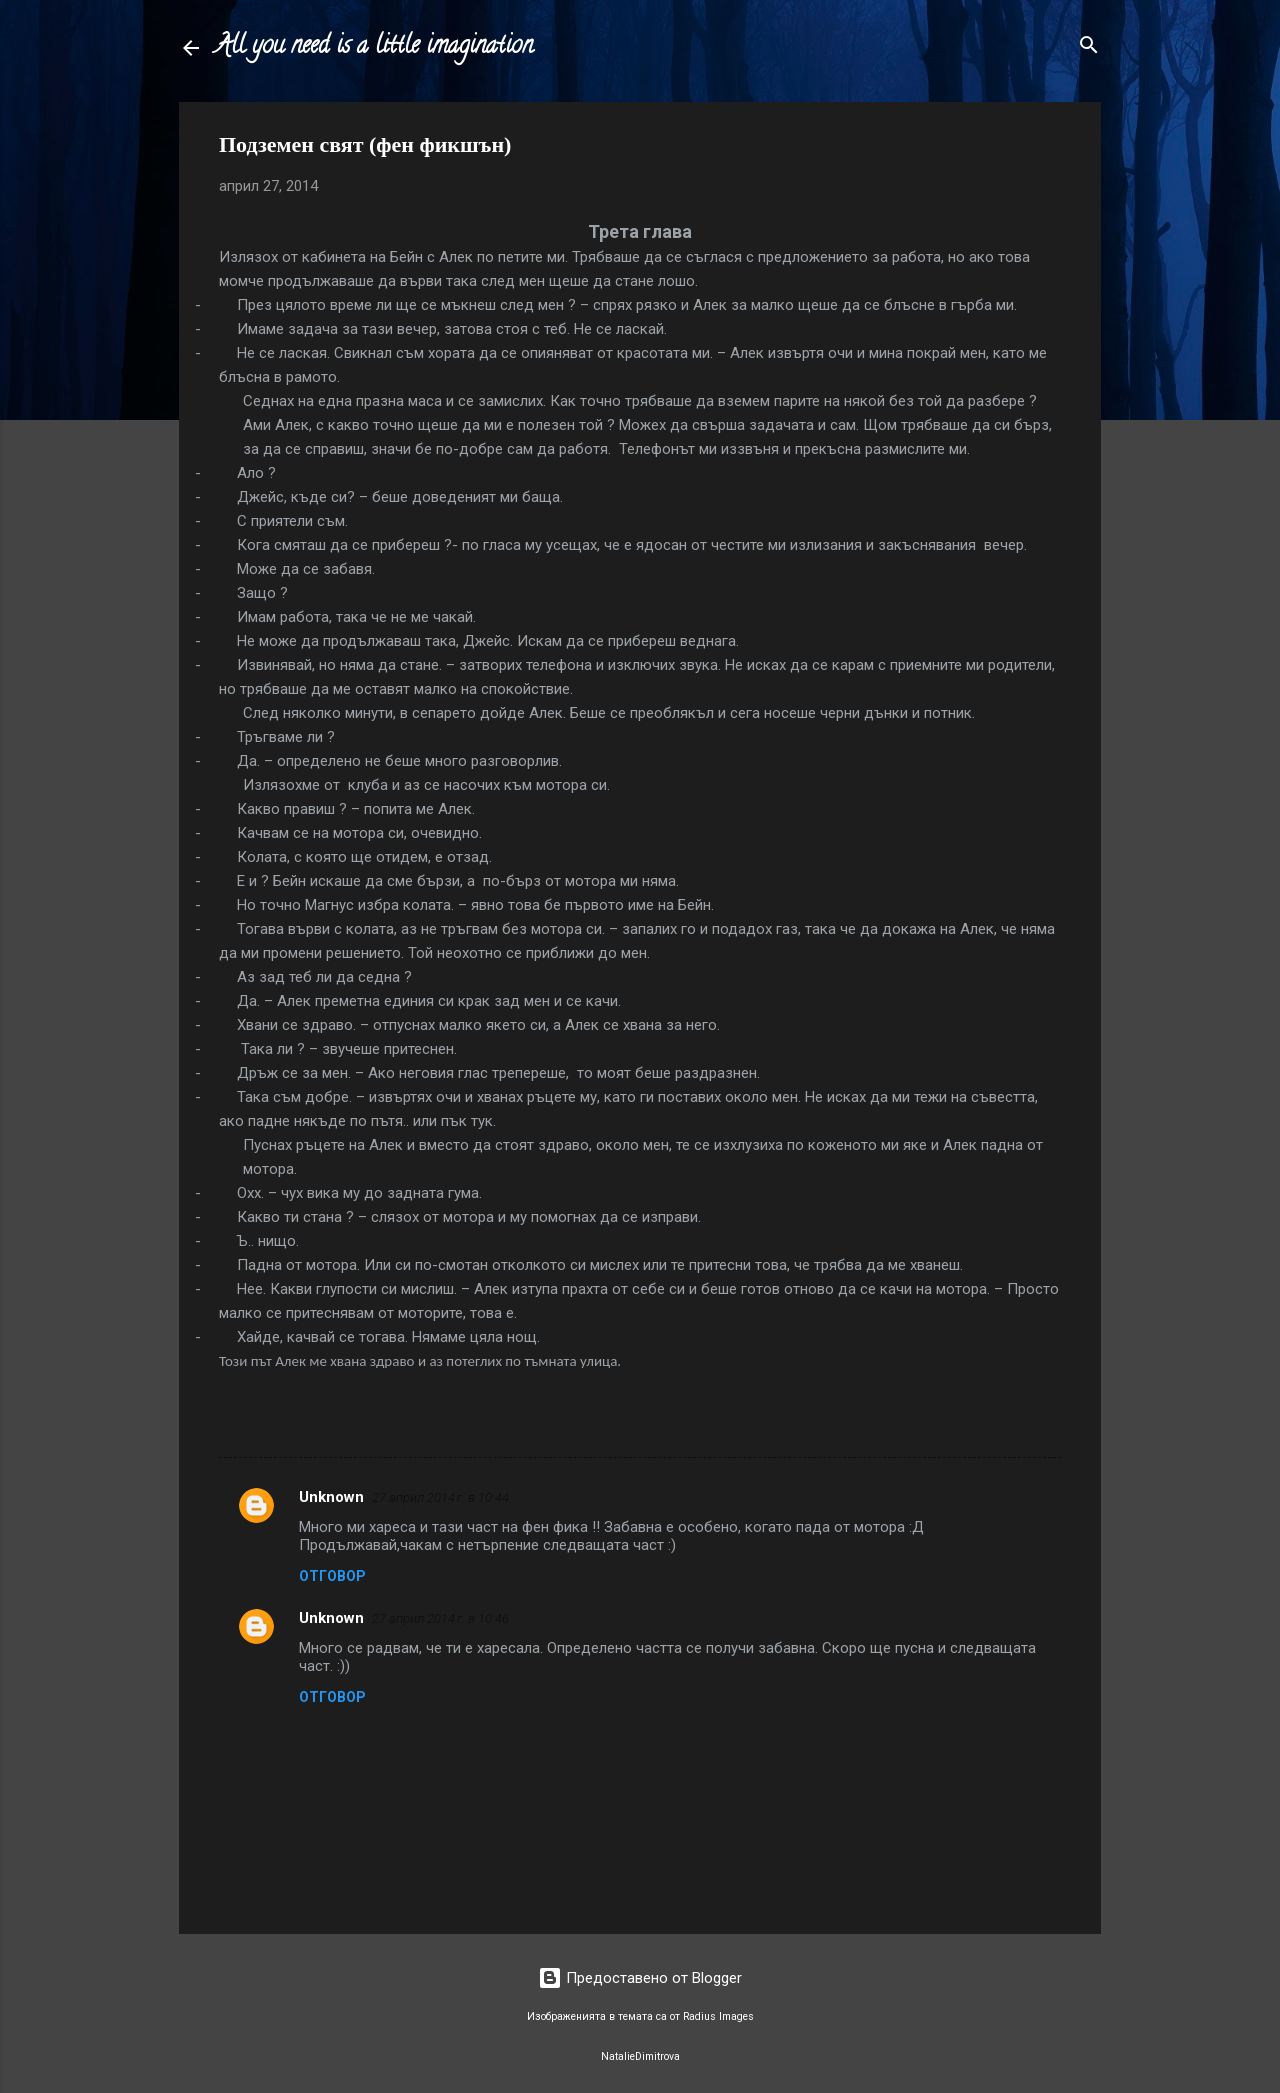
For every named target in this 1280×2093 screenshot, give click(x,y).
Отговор (332, 1576)
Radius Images (718, 2016)
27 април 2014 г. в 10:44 (440, 1497)
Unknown (331, 1497)
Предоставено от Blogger (640, 1978)
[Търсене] (1089, 46)
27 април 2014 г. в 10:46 (440, 1618)
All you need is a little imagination (374, 47)
